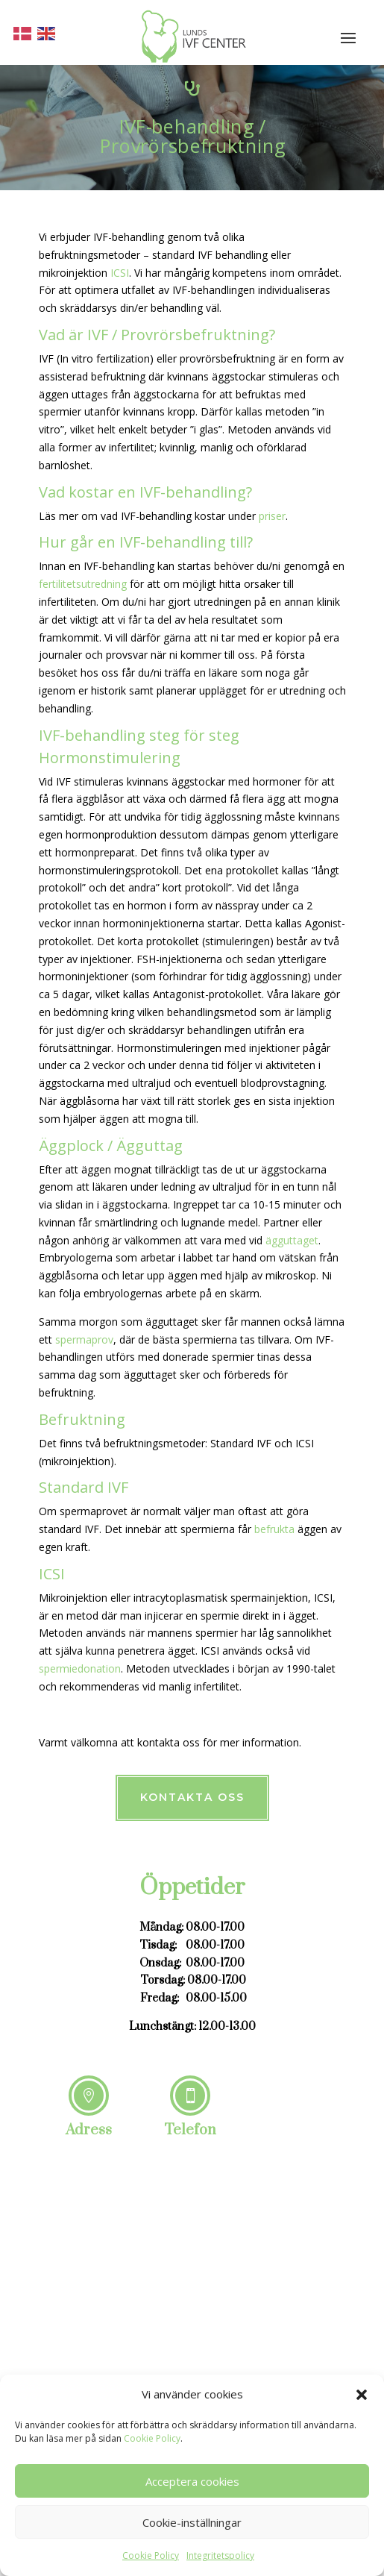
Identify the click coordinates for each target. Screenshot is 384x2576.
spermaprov (84, 1339)
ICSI (119, 273)
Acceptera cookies (192, 2481)
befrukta (274, 1529)
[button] (361, 2394)
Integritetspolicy (220, 2555)
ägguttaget (290, 1240)
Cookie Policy (152, 2438)
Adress (89, 2130)
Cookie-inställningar (192, 2522)
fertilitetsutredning (83, 584)
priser (272, 516)
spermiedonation (80, 1668)
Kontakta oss (192, 1797)
